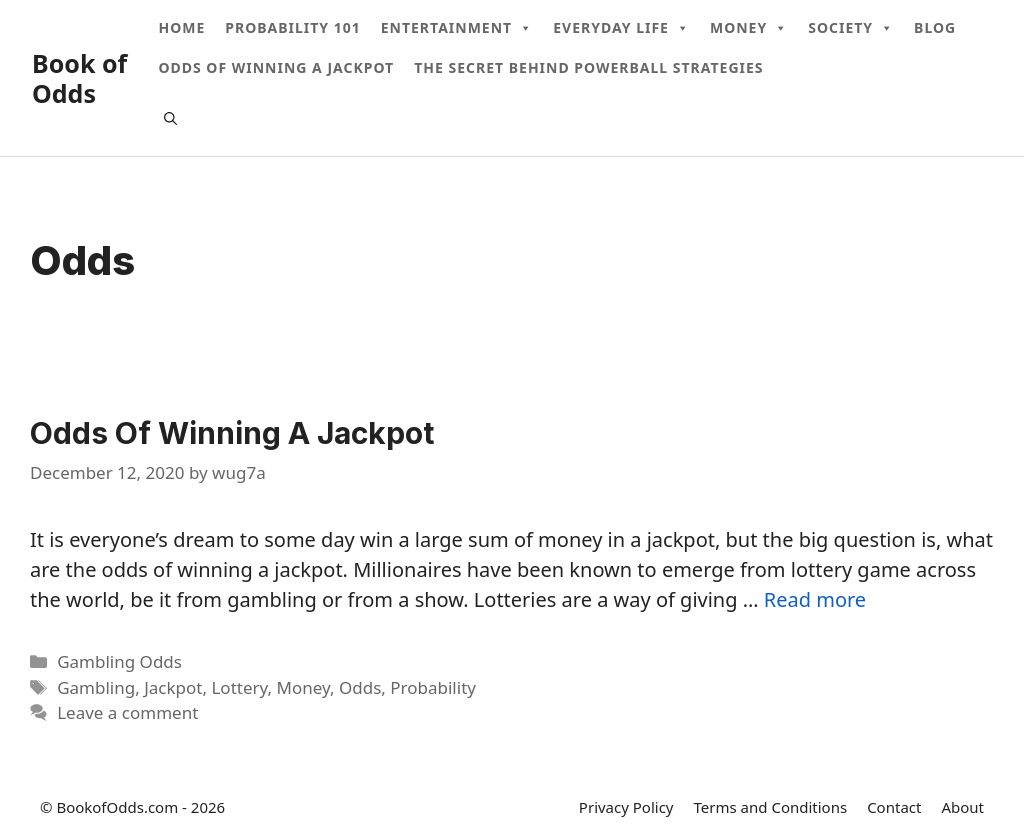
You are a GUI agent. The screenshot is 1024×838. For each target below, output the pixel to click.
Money (749, 28)
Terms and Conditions (771, 807)
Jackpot (173, 687)
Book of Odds (79, 78)
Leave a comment (127, 712)
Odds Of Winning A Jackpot (276, 67)
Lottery (239, 687)
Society (851, 28)
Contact (894, 807)
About (962, 807)
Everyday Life (621, 28)
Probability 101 (292, 27)
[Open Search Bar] (170, 118)
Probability (433, 687)
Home (181, 27)
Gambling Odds (119, 661)
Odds (360, 687)
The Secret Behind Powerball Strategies (588, 67)
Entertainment (457, 28)
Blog (935, 27)
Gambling (96, 687)
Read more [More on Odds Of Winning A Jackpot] (815, 599)
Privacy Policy (626, 807)
